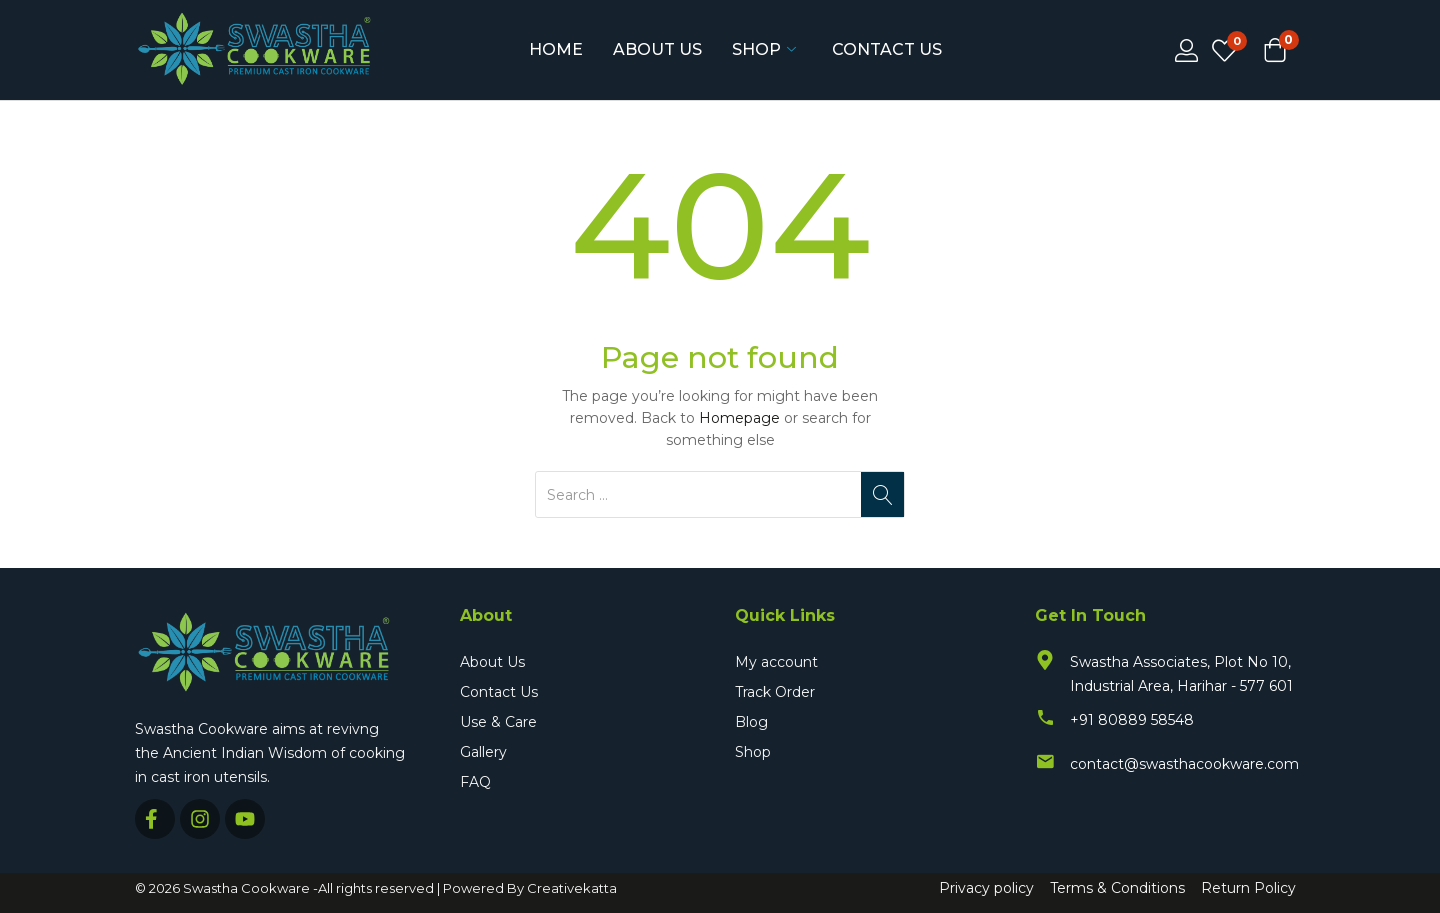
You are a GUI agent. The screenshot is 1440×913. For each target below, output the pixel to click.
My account (776, 662)
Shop (764, 50)
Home (556, 49)
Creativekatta (572, 888)
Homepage (739, 418)
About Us (657, 49)
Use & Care (498, 722)
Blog (751, 722)
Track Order (775, 692)
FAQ (475, 782)
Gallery (483, 752)
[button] (1275, 52)
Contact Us (887, 49)
